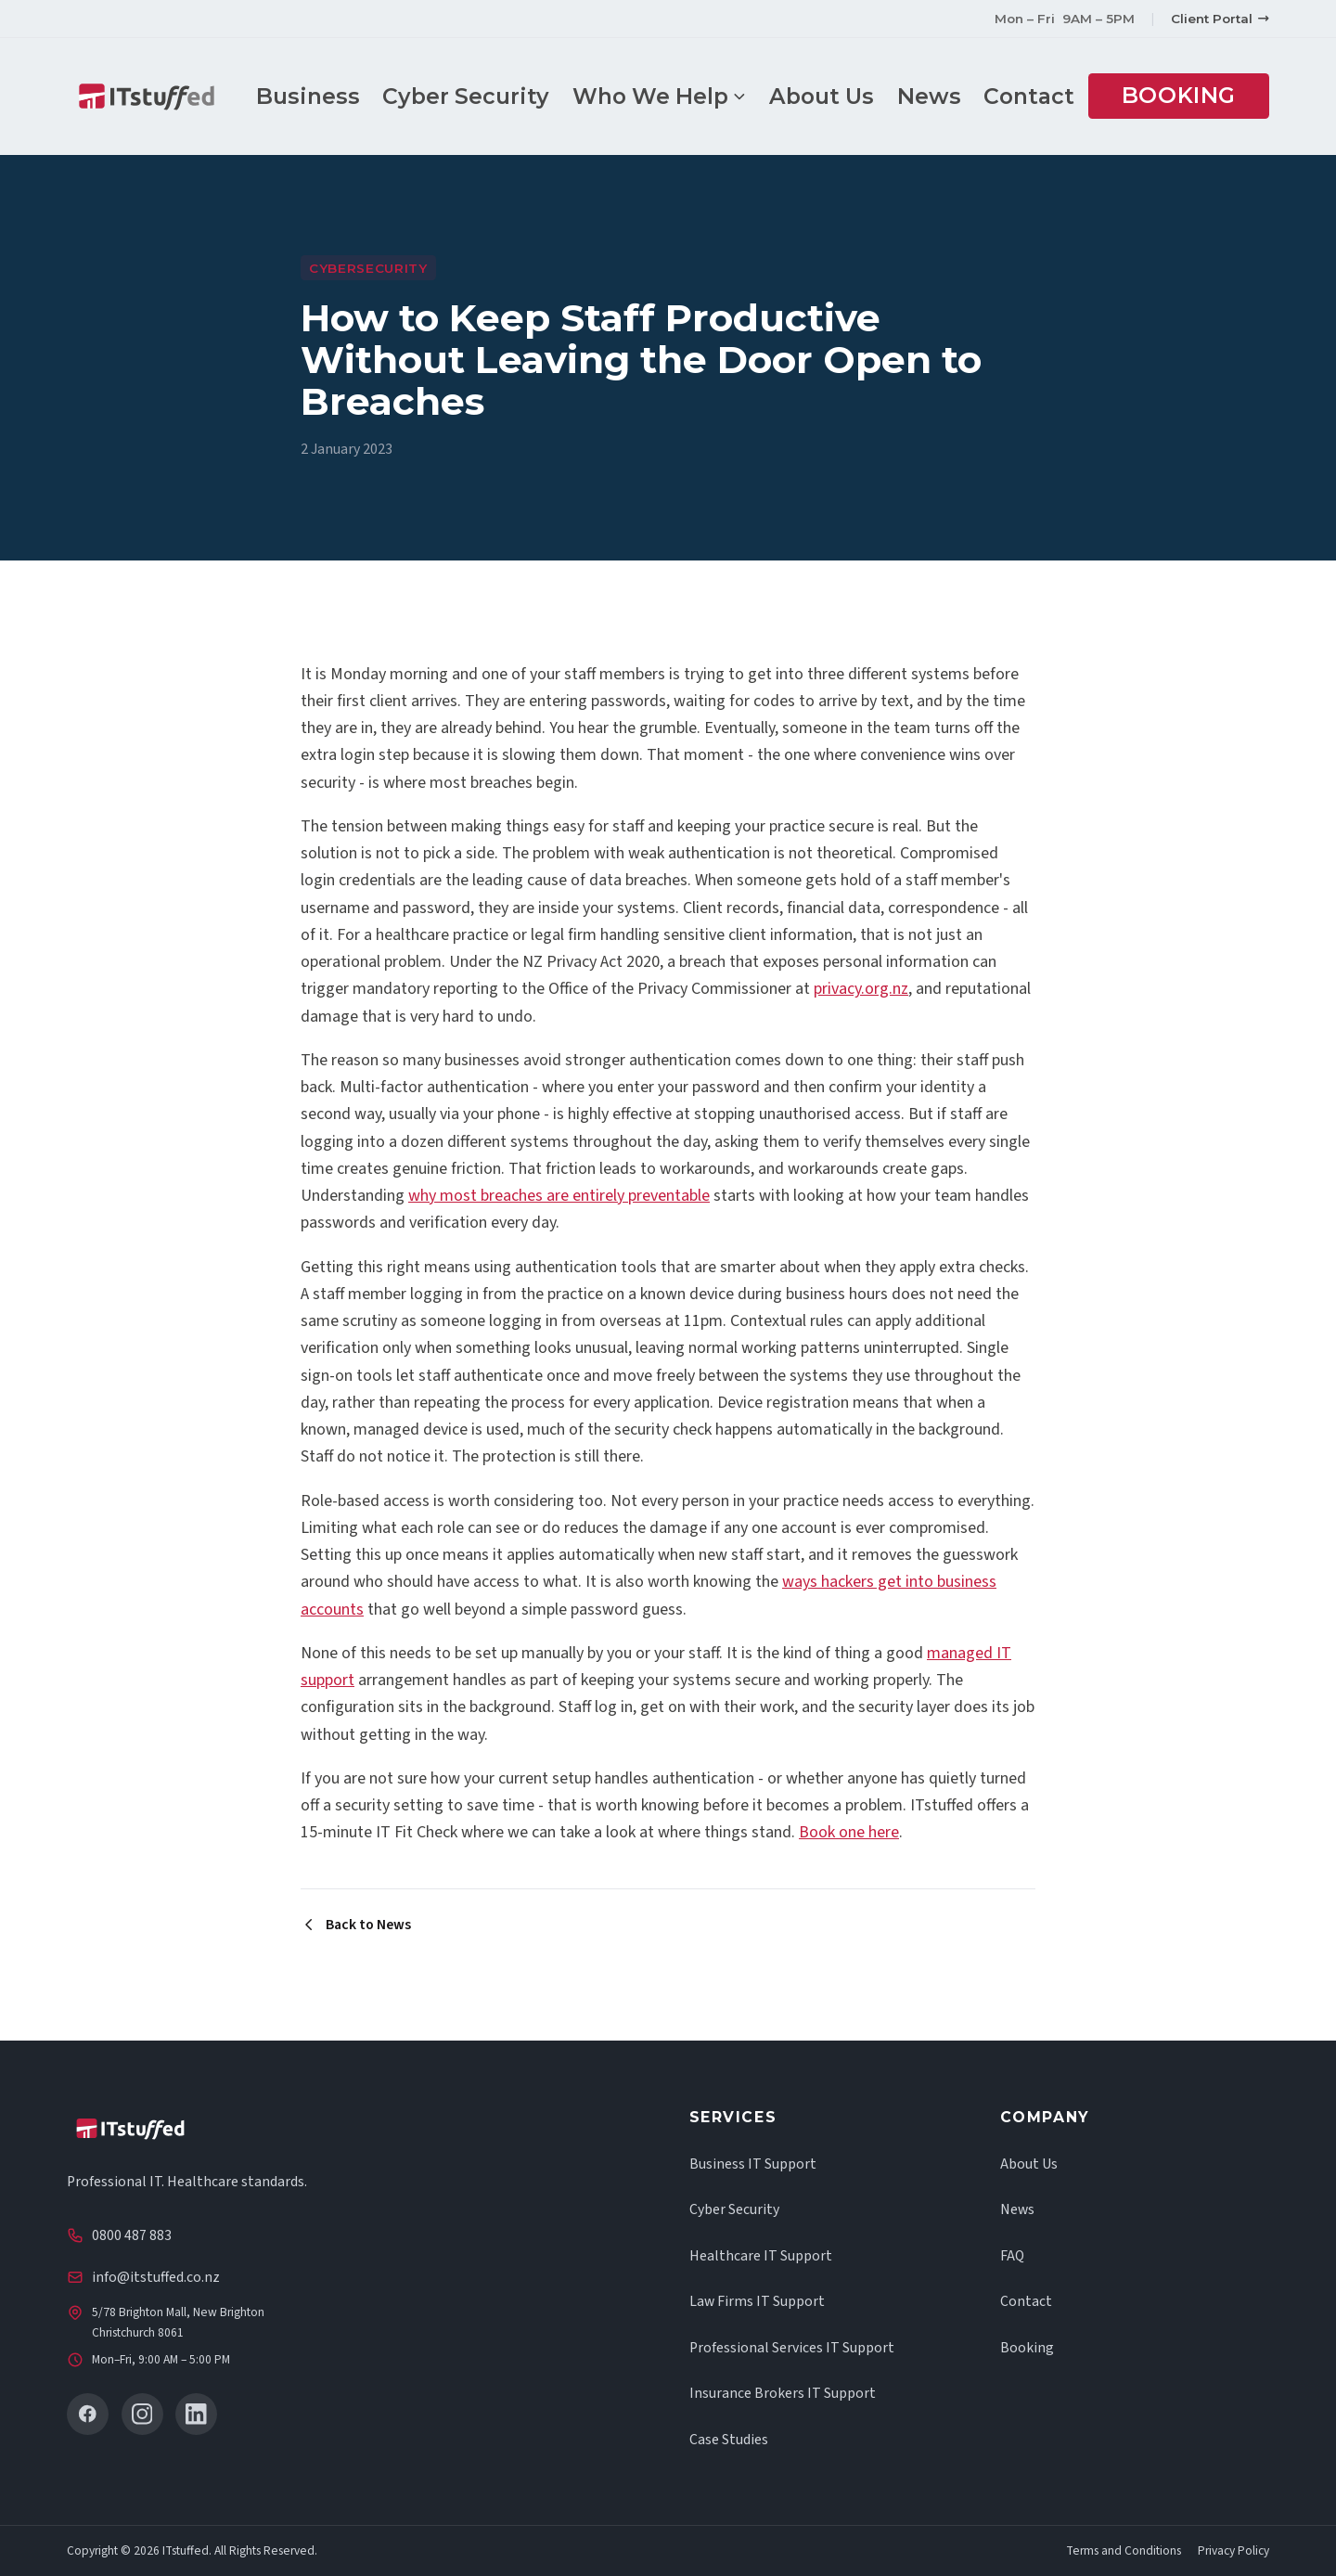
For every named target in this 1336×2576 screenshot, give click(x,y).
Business (318, 96)
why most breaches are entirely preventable (559, 1195)
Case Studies (728, 2439)
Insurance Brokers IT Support (782, 2393)
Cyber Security (476, 96)
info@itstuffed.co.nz (156, 2277)
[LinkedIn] (196, 2414)
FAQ (1012, 2256)
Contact (1040, 96)
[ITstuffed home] (162, 96)
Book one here (849, 1832)
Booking (1190, 95)
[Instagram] (142, 2414)
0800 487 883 (132, 2235)
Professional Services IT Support (791, 2348)
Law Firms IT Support (757, 2301)
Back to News (356, 1924)
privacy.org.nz (861, 988)
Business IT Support (752, 2164)
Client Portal (1220, 18)
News (940, 96)
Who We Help (670, 96)
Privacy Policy (1233, 2551)
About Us (832, 96)
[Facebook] (88, 2414)
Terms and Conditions (1123, 2551)
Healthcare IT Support (760, 2256)
